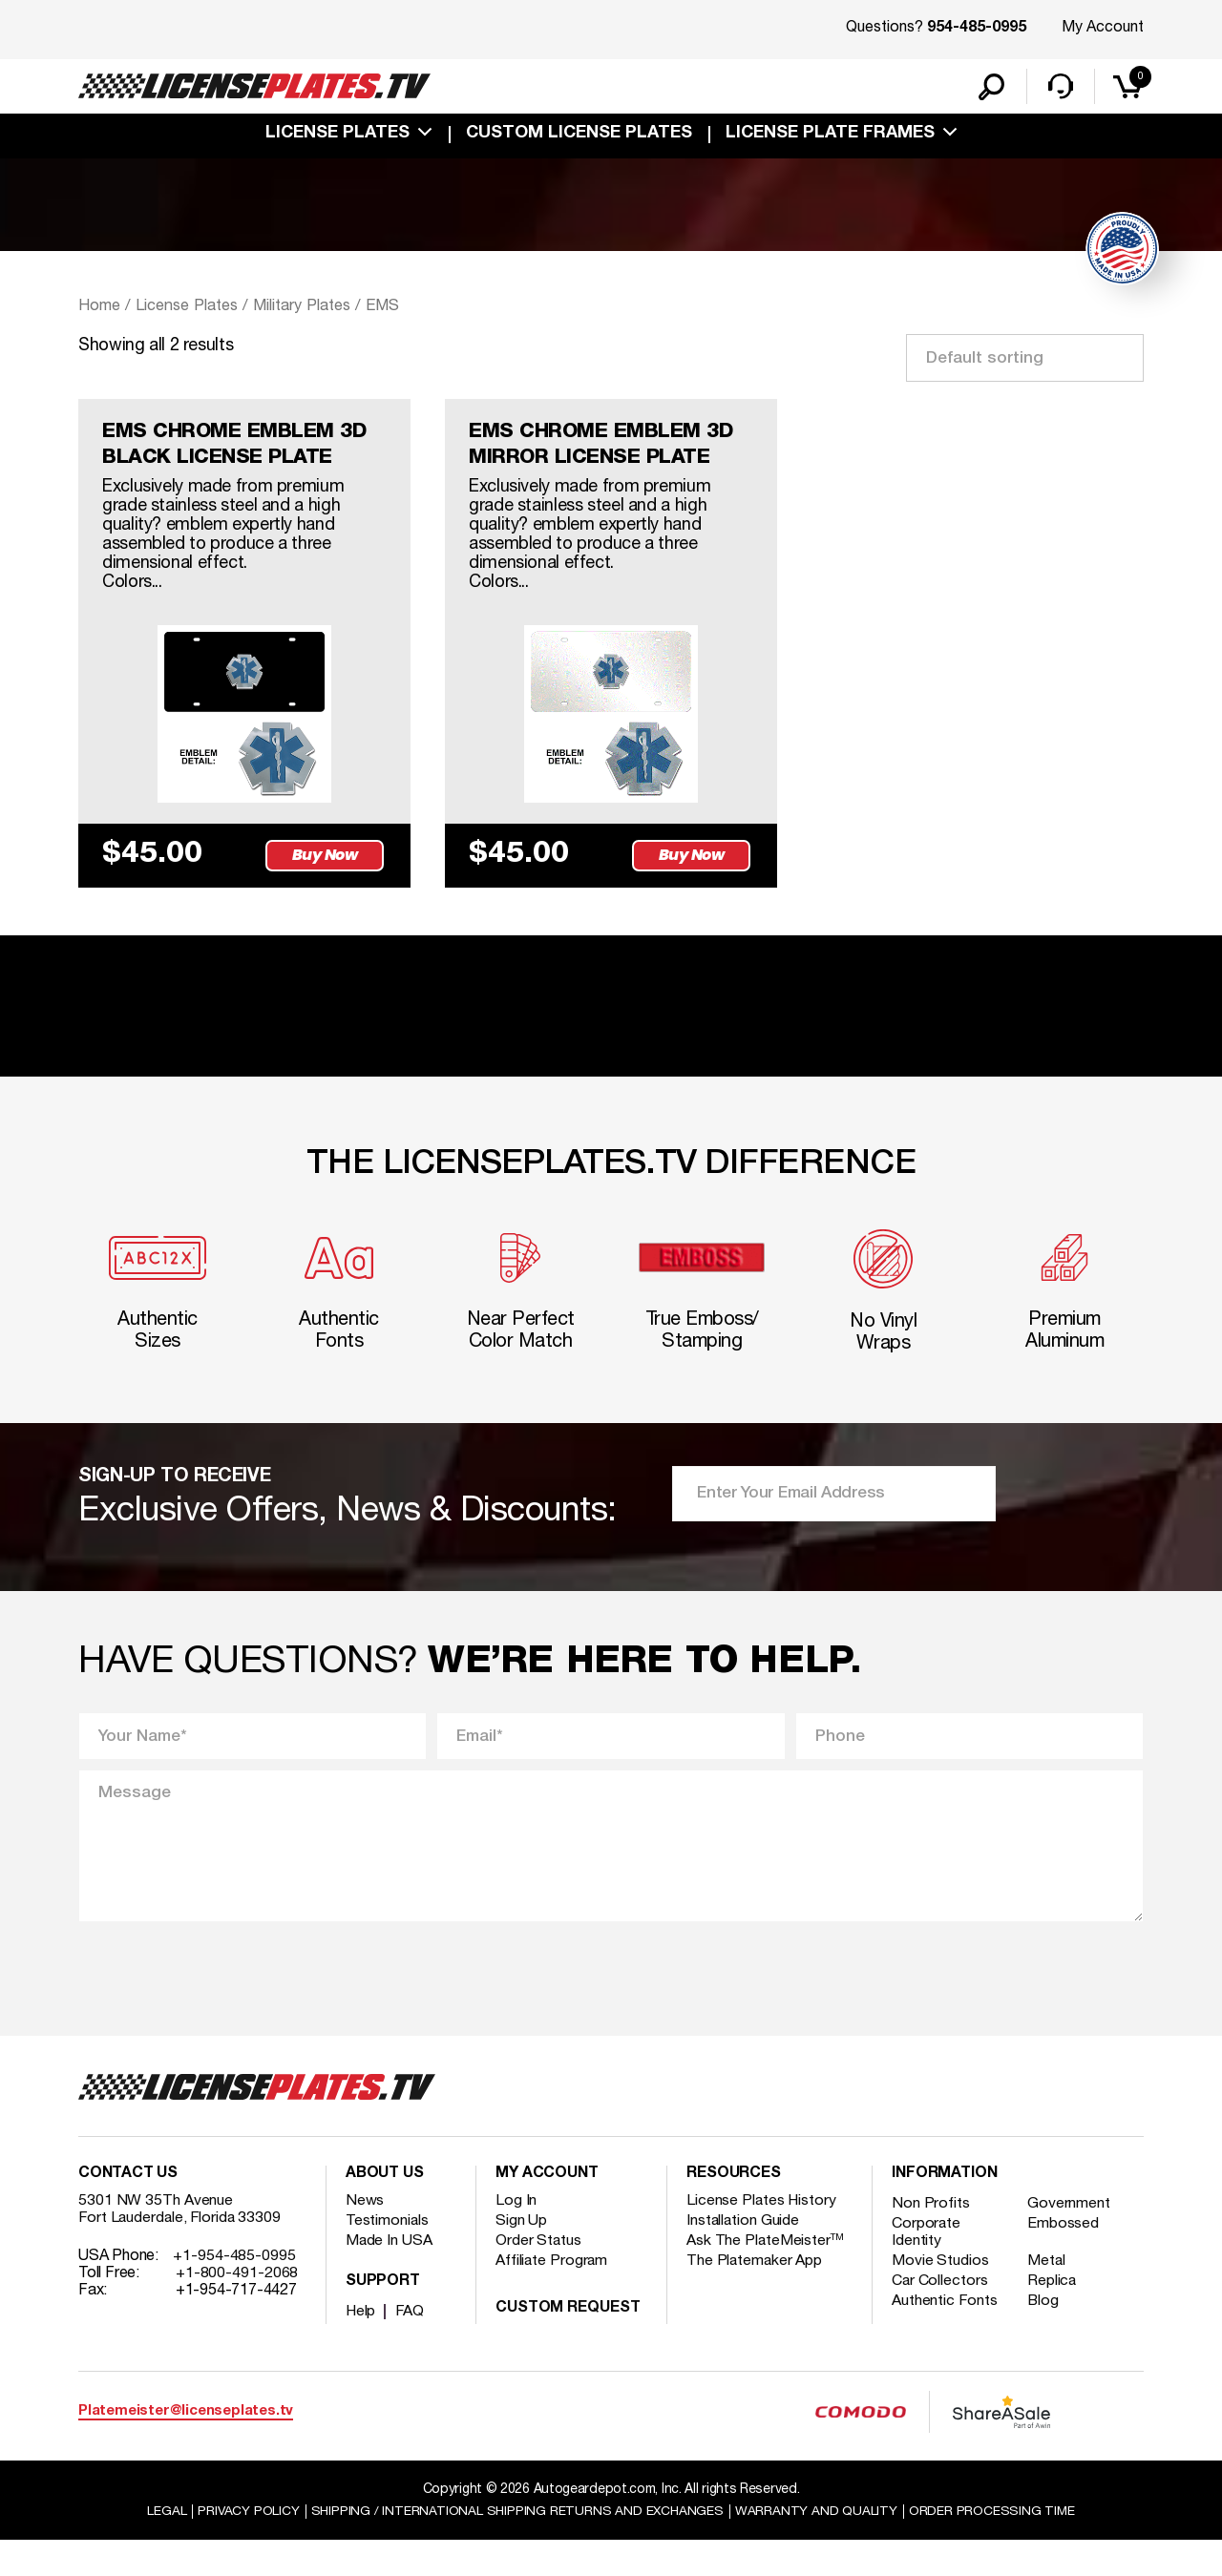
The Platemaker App (755, 2296)
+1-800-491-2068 (237, 2308)
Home (99, 308)
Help (361, 2347)
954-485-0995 (976, 28)
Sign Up (521, 2256)
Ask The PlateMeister (765, 2276)
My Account (1103, 27)
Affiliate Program (552, 2296)
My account (547, 2209)
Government (1070, 2239)
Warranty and (818, 2546)
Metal (1048, 2296)
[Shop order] (1025, 360)
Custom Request (568, 2344)
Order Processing (994, 2546)
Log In (516, 2236)
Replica (1054, 2316)
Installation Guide (743, 2256)
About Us (385, 2209)
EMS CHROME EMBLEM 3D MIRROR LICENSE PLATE (606, 448)
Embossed (1065, 2259)
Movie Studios (940, 2296)
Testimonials (388, 2256)
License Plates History (762, 2236)
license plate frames (830, 135)
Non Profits (931, 2239)
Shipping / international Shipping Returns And (517, 2546)
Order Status (538, 2276)
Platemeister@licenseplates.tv (185, 2446)
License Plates (337, 135)
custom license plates (579, 135)
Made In (389, 2276)
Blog (1045, 2336)
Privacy (246, 2546)
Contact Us (128, 2209)
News (365, 2236)
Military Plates (307, 308)
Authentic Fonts (945, 2336)
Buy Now (326, 883)
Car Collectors (940, 2316)
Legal (163, 2546)
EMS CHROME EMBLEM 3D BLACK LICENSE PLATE (239, 448)
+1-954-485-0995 (234, 2291)
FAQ (411, 2347)
